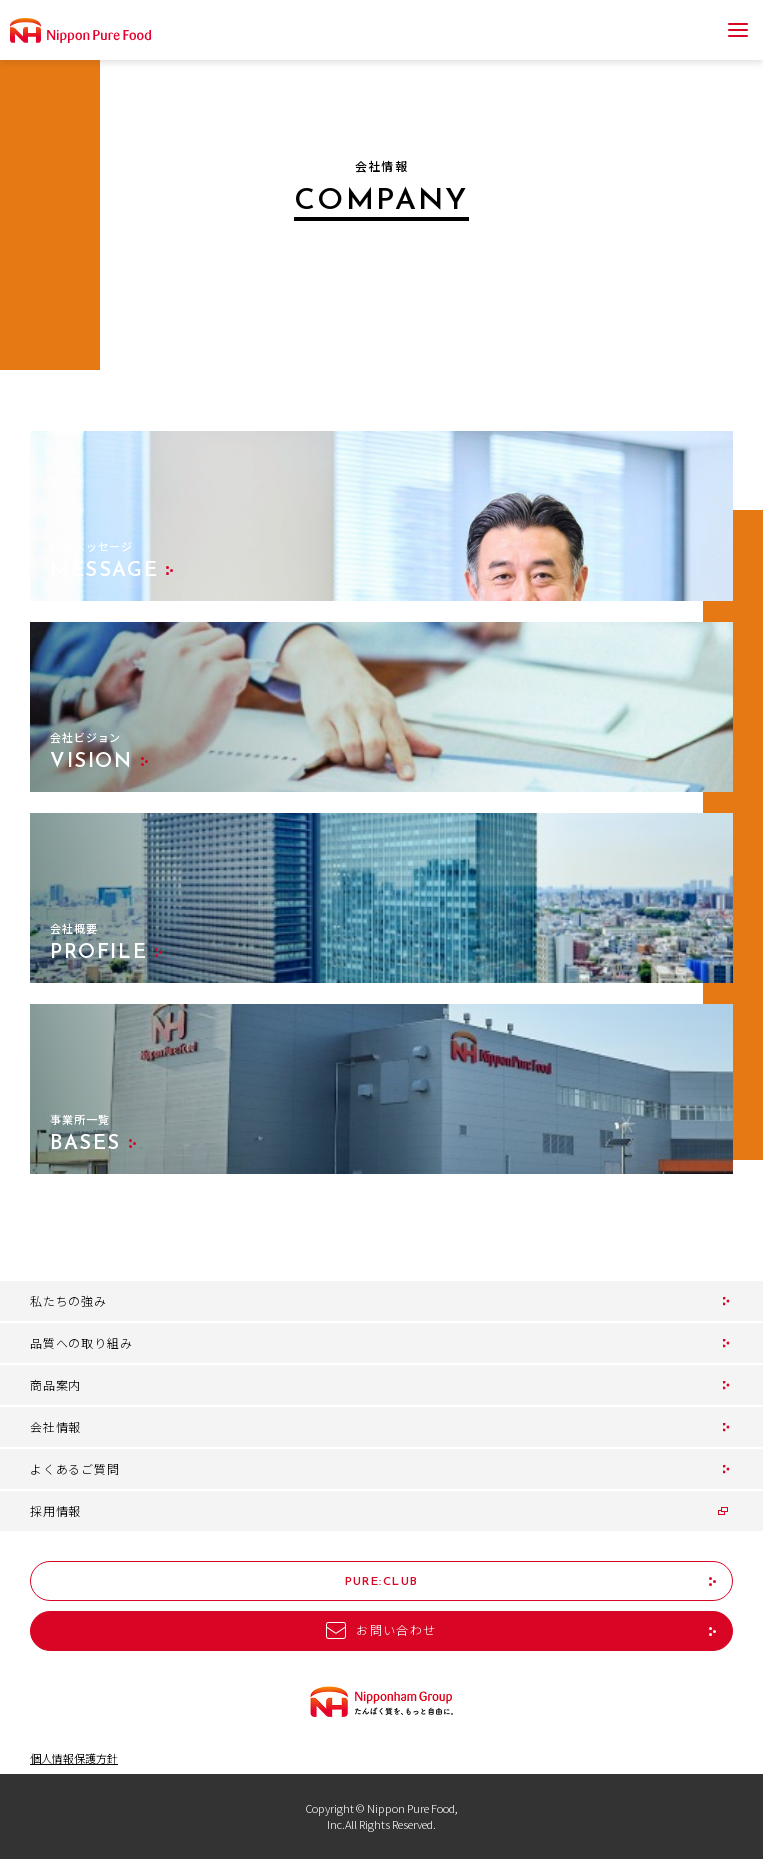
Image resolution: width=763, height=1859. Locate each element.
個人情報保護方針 (74, 1758)
